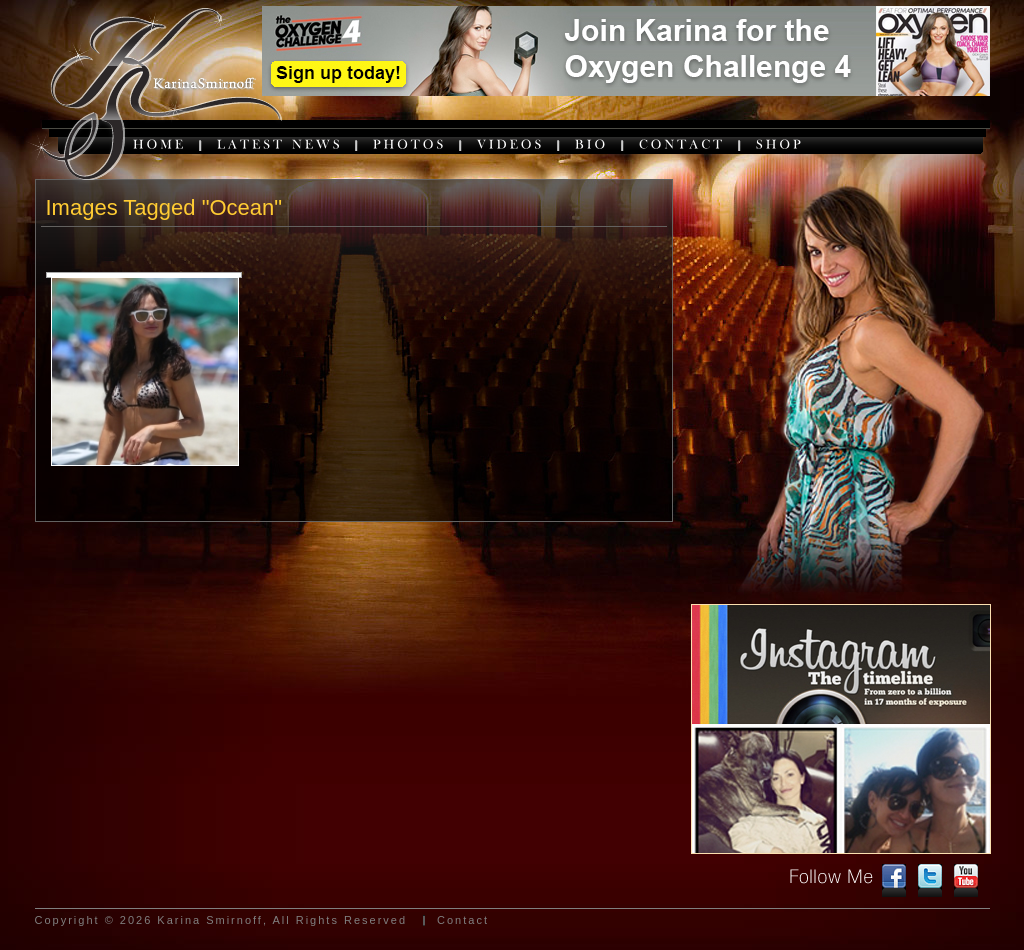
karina (154, 96)
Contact (463, 920)
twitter (930, 881)
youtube (966, 881)
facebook (894, 881)
